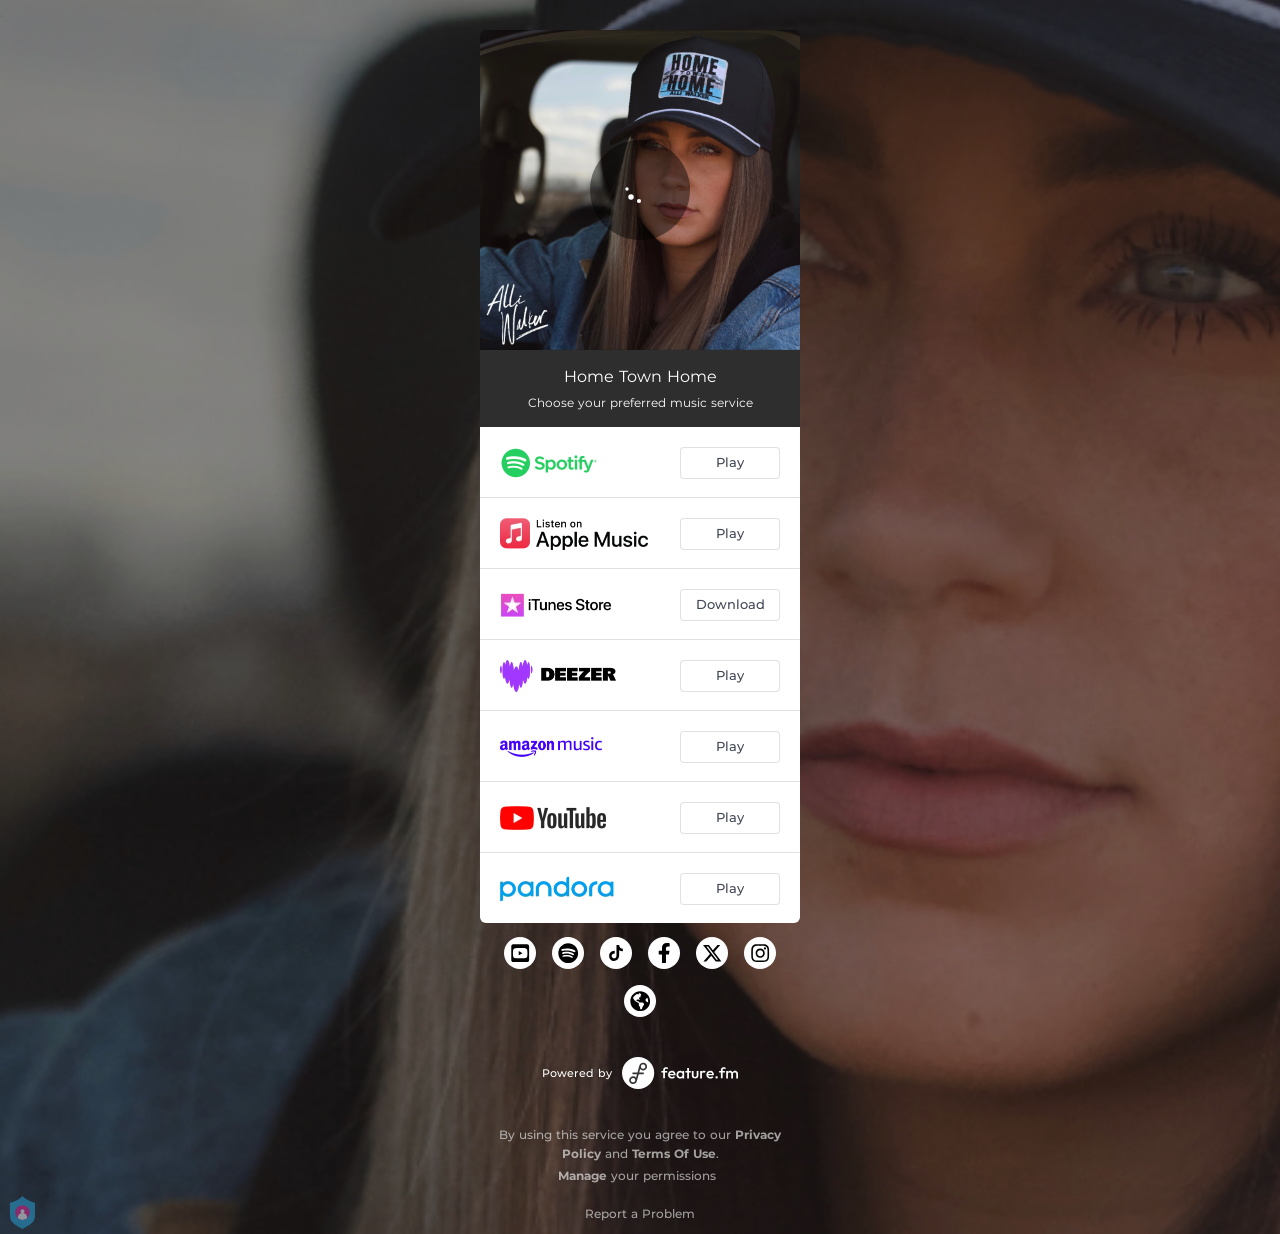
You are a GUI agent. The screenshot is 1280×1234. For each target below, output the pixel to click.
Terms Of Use (674, 1153)
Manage (582, 1175)
